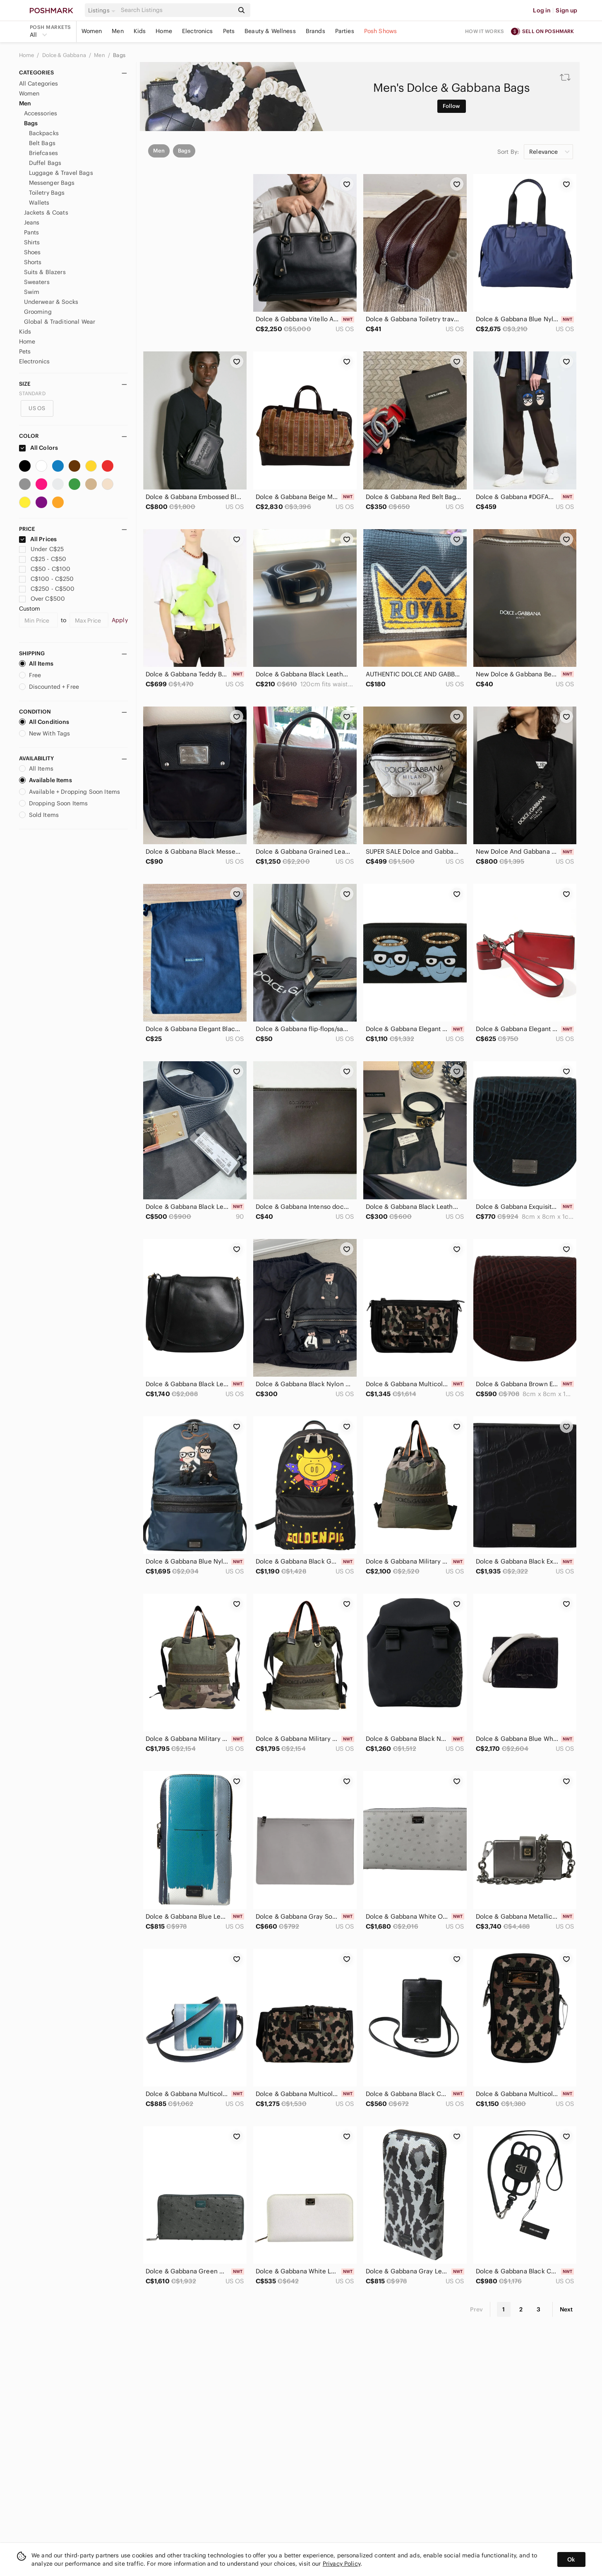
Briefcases (43, 153)
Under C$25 (41, 549)
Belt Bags (42, 143)
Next (566, 2309)
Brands (315, 31)
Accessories (41, 113)
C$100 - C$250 (46, 579)
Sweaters (37, 282)
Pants (31, 232)
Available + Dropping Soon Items (69, 791)
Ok (571, 2559)
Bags (119, 55)
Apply (120, 620)
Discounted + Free (49, 686)
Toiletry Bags (47, 192)
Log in (542, 10)
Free (30, 675)
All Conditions (44, 722)
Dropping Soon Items (53, 803)
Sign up (566, 10)
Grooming (38, 311)
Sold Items (39, 815)
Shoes (32, 252)
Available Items (45, 780)
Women (92, 31)
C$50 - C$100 (45, 569)
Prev (476, 2309)
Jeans (32, 222)
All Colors (38, 447)
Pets (229, 31)
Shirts (32, 242)
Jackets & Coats (46, 212)
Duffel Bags (45, 163)
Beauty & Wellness (270, 31)
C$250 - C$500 (47, 588)
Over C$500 (42, 598)
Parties (344, 31)
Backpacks (44, 133)
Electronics (197, 31)
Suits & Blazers (45, 272)
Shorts (33, 262)
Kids (140, 31)
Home (164, 31)
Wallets (39, 202)
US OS (37, 408)
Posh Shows (380, 31)
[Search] (176, 10)
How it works (484, 31)
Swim (32, 292)
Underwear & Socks (51, 302)
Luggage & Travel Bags (61, 173)
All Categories (38, 83)
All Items (36, 663)
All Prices (38, 539)
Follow (451, 106)
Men (117, 31)
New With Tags (44, 733)
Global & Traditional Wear (60, 321)
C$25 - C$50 (43, 559)
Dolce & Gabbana (64, 55)
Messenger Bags (52, 182)
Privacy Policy (341, 2563)
